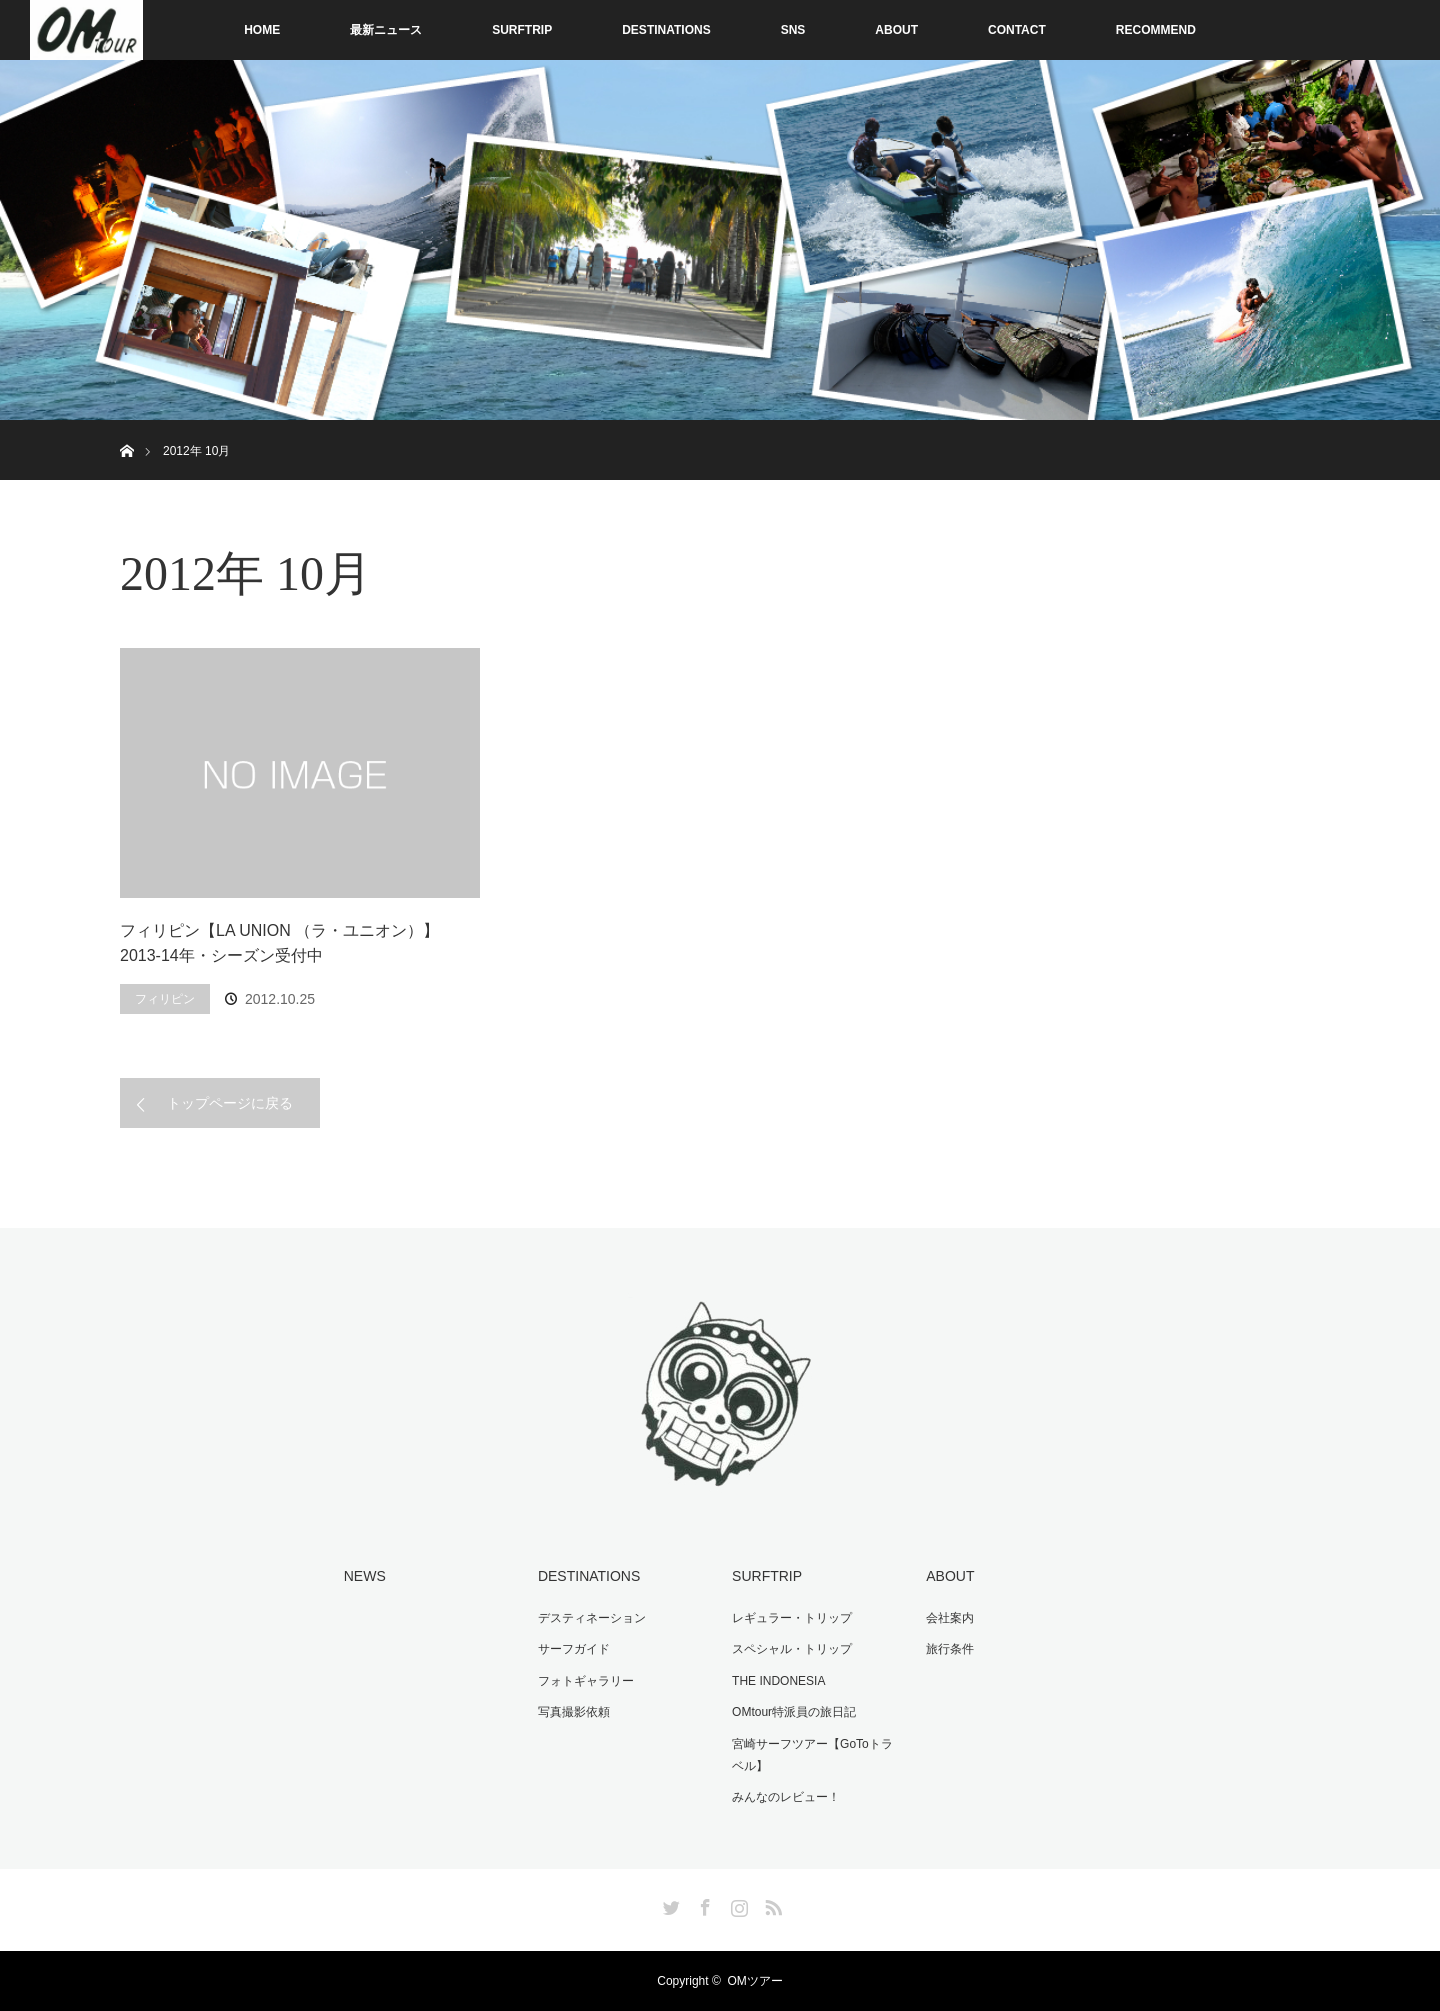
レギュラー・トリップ (792, 1618)
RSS (771, 1904)
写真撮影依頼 (574, 1712)
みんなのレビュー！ (786, 1797)
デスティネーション (592, 1618)
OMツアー (754, 1981)
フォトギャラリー (586, 1681)
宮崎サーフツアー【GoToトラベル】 (812, 1755)
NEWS (365, 1576)
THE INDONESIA (778, 1681)
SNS (793, 30)
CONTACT (1017, 30)
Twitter (669, 1904)
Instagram (737, 1904)
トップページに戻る (230, 1103)
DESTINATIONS (666, 30)
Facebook (703, 1904)
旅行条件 (950, 1649)
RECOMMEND (1156, 30)
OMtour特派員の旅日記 (794, 1712)
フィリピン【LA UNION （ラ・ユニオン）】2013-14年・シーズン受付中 (279, 943)
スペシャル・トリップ (792, 1649)
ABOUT (896, 30)
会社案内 (950, 1618)
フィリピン (165, 999)
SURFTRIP (522, 30)
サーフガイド (574, 1649)
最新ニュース (386, 30)
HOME (262, 30)
